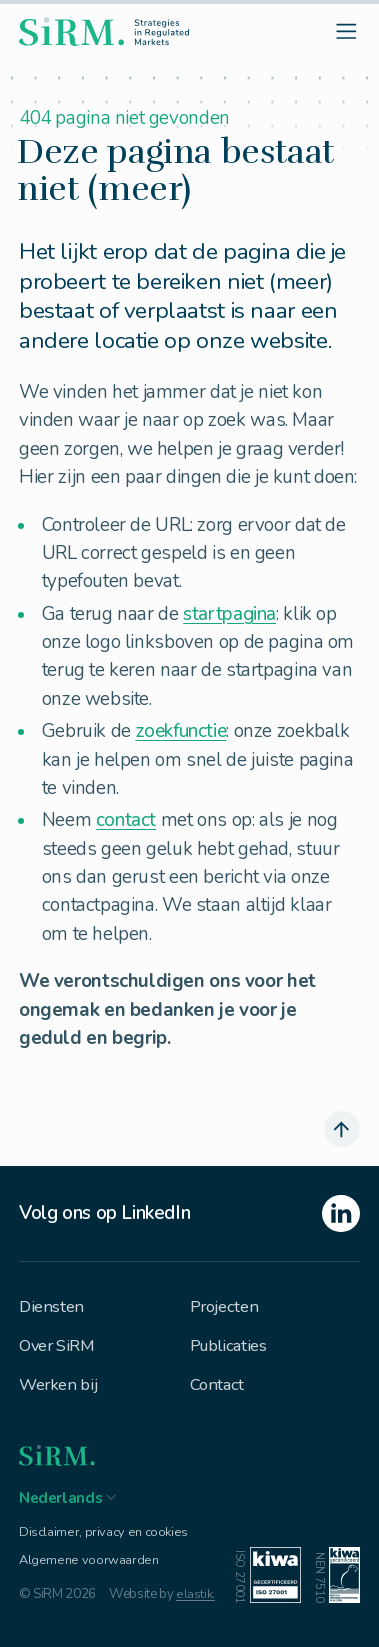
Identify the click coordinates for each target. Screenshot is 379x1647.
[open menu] (345, 32)
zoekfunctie (181, 731)
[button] (68, 1498)
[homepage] (104, 33)
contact (126, 820)
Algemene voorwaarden (88, 1566)
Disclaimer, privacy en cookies (102, 1537)
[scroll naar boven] (341, 1128)
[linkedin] (189, 1214)
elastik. (195, 1601)
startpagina (229, 614)
